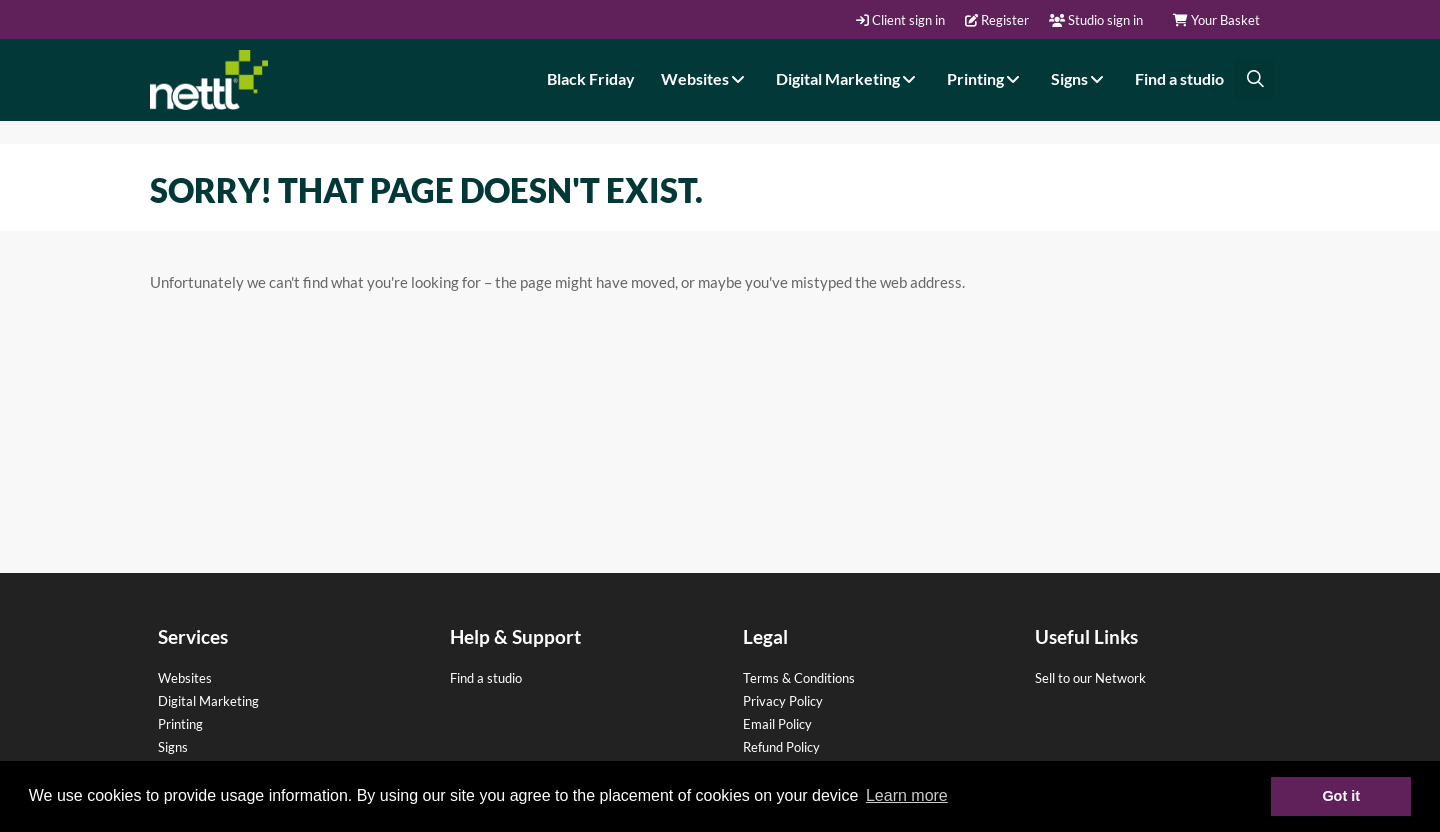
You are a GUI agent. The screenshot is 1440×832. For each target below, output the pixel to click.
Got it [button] (1341, 796)
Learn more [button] (907, 795)
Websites (705, 78)
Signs (1080, 78)
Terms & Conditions (799, 678)
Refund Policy (781, 747)
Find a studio (1179, 78)
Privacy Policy (783, 701)
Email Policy (777, 724)
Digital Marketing (848, 78)
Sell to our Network (1090, 678)
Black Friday (591, 78)
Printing (986, 78)
